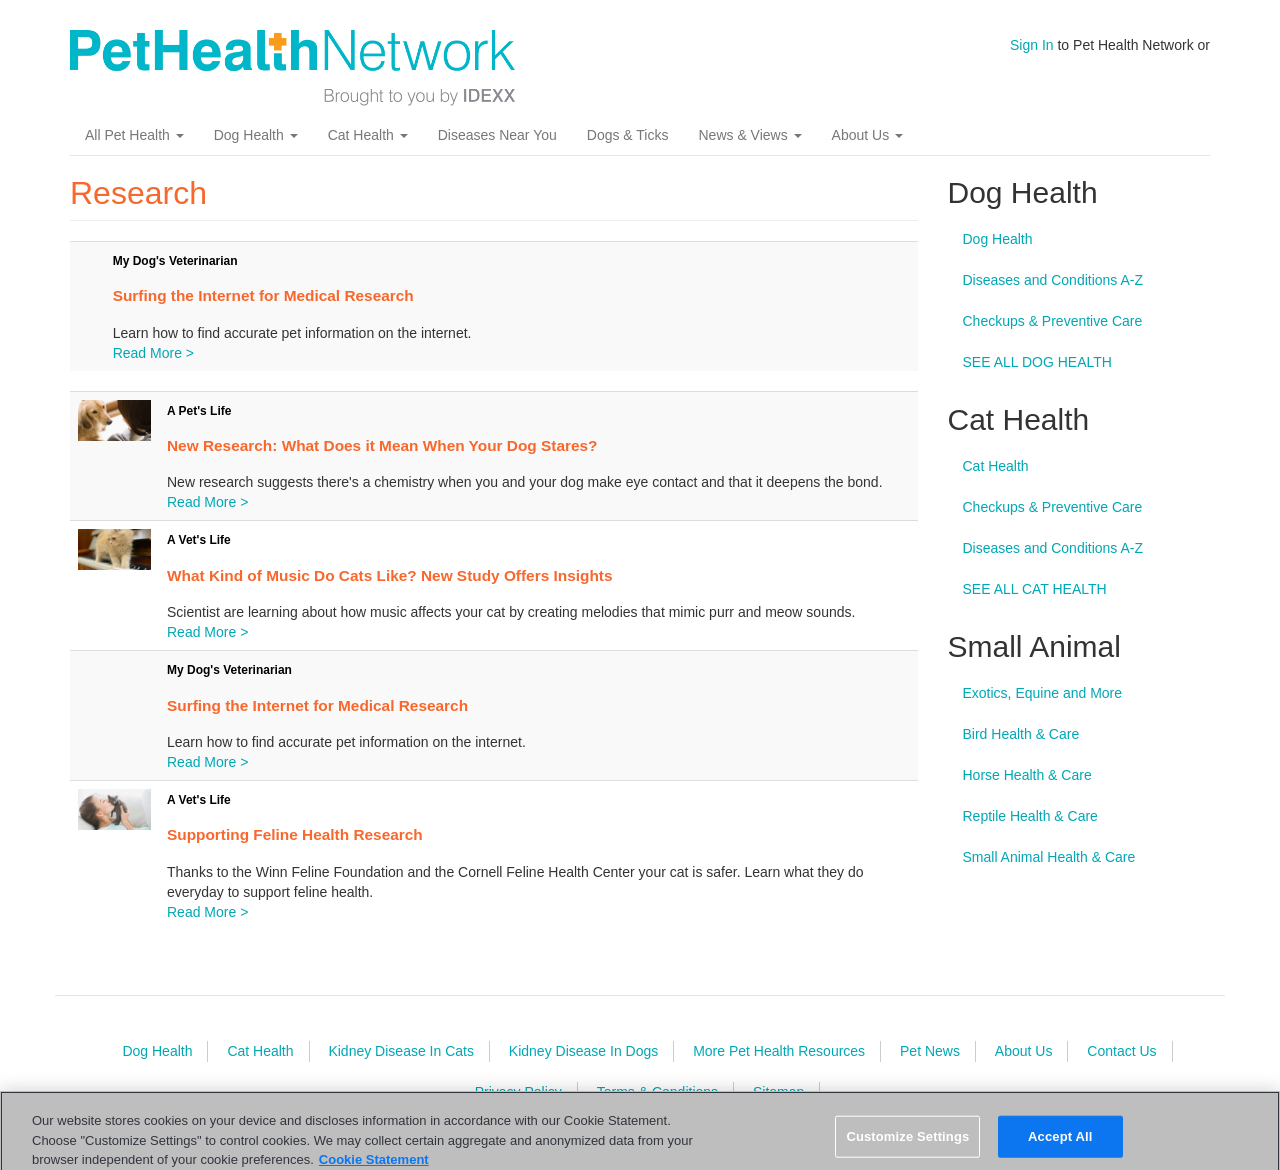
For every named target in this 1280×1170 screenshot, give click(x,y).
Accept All (1060, 1146)
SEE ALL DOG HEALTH (1037, 362)
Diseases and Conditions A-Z (1053, 280)
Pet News (930, 1051)
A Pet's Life (199, 411)
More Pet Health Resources (779, 1051)
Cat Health (368, 135)
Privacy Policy (518, 1092)
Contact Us (1121, 1051)
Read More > (153, 353)
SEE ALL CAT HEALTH (1035, 589)
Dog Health (256, 135)
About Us (867, 135)
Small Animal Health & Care (1049, 857)
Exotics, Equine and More (1043, 693)
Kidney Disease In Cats (401, 1051)
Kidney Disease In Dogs (583, 1051)
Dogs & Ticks (628, 135)
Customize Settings (907, 1146)
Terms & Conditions (657, 1092)
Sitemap (778, 1092)
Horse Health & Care (1027, 775)
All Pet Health (134, 135)
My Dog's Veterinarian (175, 261)
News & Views (749, 135)
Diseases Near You (497, 135)
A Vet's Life (199, 540)
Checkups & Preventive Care (1053, 321)
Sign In (1032, 45)
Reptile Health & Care (1030, 816)
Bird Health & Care (1021, 734)
